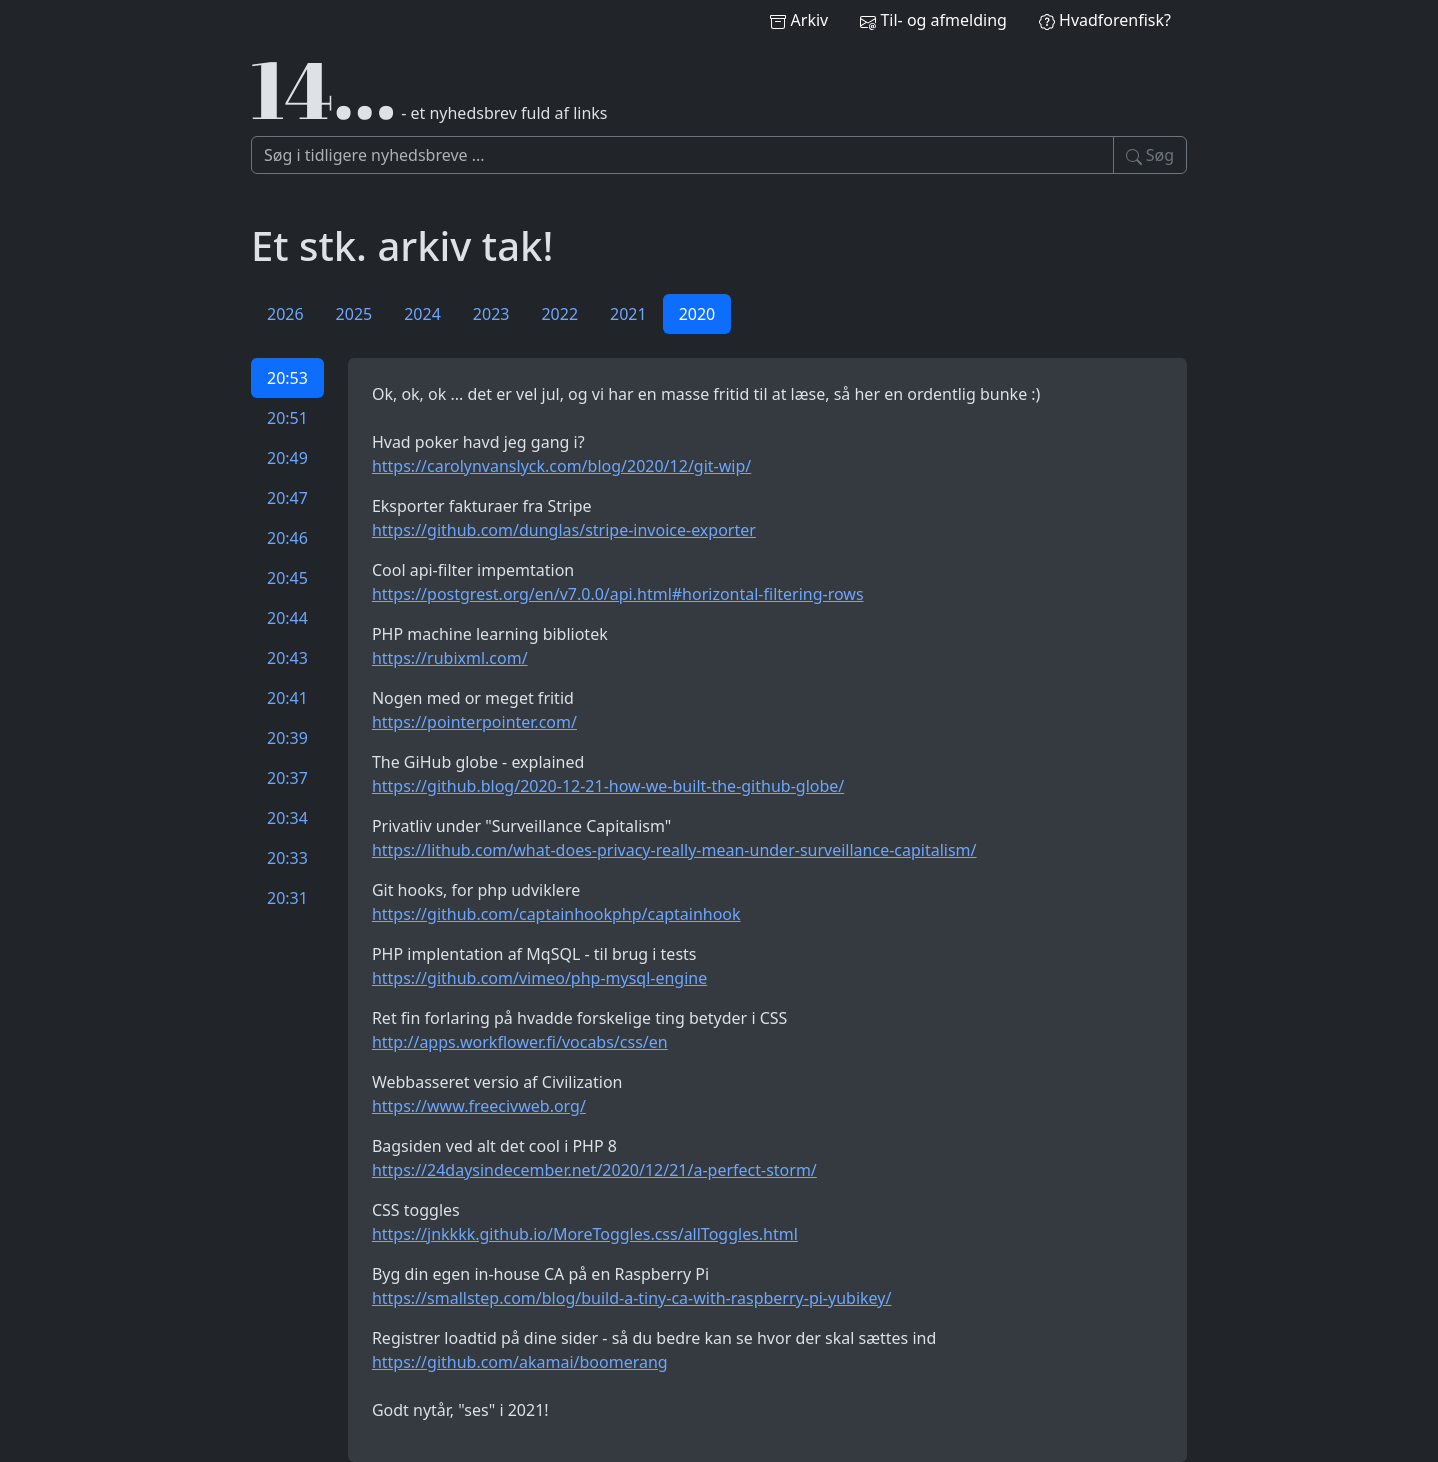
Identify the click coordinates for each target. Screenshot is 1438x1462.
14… (324, 88)
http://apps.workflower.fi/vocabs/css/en (520, 1042)
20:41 (287, 698)
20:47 (287, 498)
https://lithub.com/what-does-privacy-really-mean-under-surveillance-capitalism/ (674, 850)
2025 (354, 314)
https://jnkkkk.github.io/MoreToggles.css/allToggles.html (585, 1234)
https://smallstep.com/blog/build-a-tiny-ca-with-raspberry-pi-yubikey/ (632, 1298)
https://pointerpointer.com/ (474, 722)
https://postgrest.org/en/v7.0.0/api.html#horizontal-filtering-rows (618, 594)
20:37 (287, 778)
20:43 (287, 658)
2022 (559, 314)
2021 (628, 314)
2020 (697, 314)
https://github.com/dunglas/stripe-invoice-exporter (564, 530)
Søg (1150, 155)
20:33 (287, 858)
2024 (422, 314)
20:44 (287, 618)
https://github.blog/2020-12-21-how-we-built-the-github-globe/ (608, 786)
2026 (285, 314)
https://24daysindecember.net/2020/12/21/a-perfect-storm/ (594, 1170)
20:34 (287, 818)
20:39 (287, 738)
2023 (491, 314)
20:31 (287, 898)
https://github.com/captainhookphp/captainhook (556, 914)
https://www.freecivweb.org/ (479, 1106)
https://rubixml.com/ (450, 658)
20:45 (287, 578)
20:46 (287, 538)
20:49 (287, 458)
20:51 (287, 418)
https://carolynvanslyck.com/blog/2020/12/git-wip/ (561, 466)
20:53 (287, 378)
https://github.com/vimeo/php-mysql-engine (539, 978)
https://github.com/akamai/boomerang (520, 1362)
